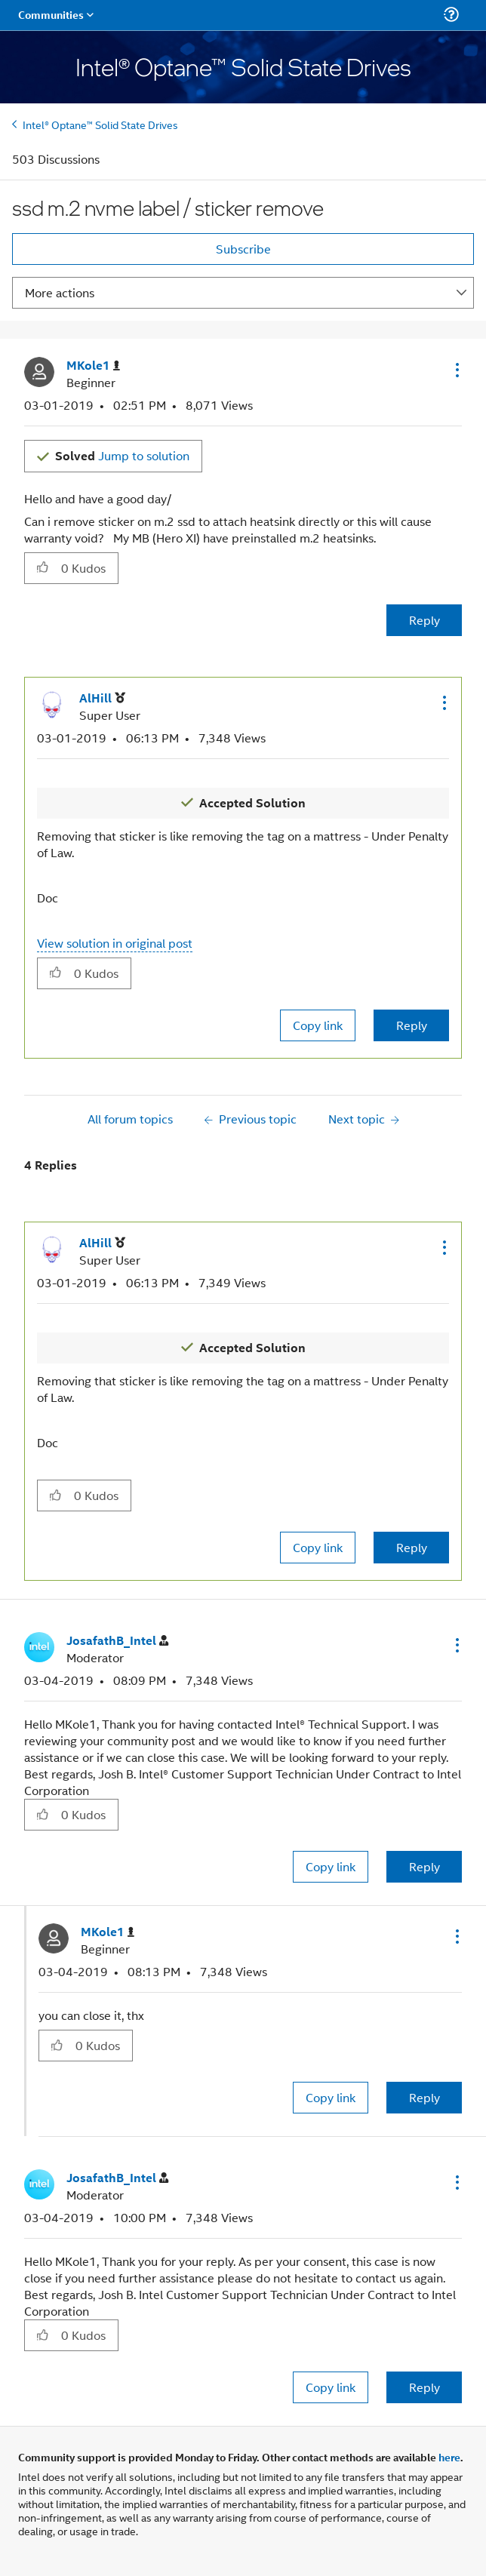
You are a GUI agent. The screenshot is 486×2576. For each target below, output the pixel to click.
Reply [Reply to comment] (411, 1025)
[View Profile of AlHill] (102, 698)
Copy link (318, 1025)
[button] (456, 370)
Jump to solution (122, 455)
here (449, 2456)
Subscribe (243, 248)
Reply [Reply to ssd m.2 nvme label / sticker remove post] (424, 620)
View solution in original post (114, 942)
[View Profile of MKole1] (93, 365)
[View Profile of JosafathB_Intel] (117, 1640)
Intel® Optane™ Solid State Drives (100, 124)
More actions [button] (59, 292)
